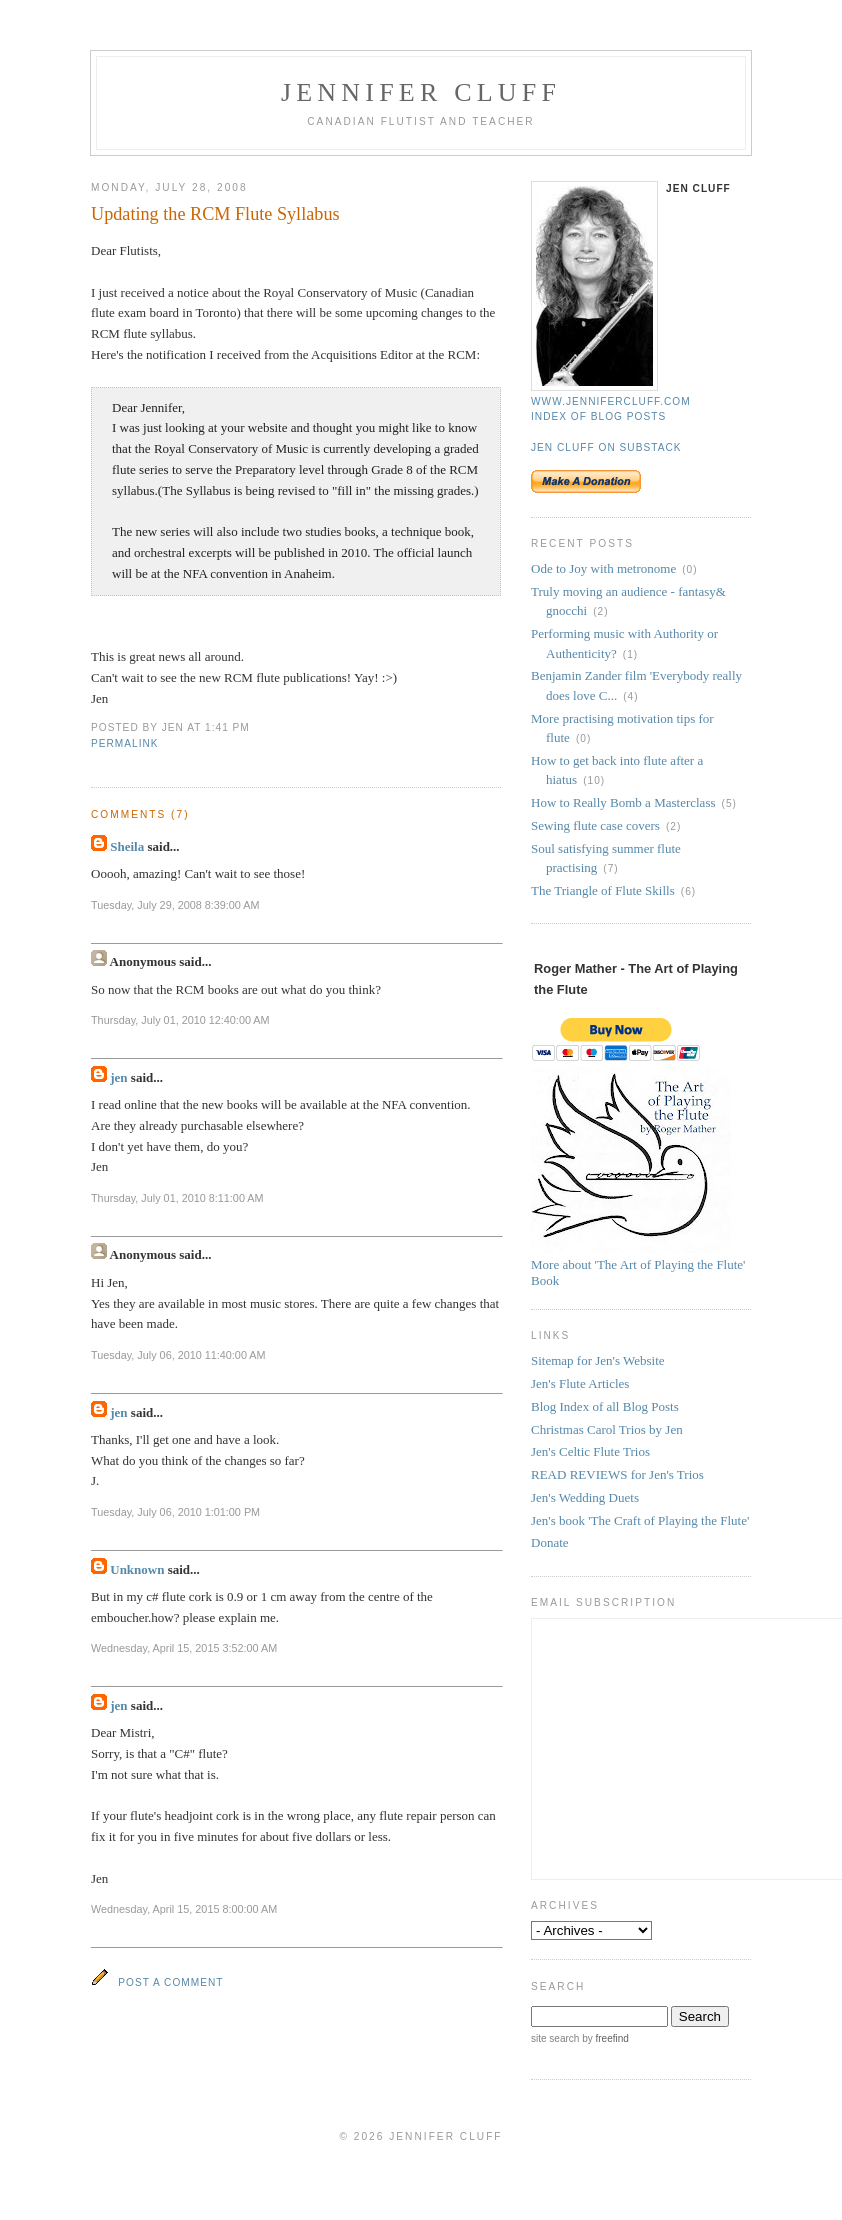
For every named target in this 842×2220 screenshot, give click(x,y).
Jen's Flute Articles (580, 1383)
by (603, 2038)
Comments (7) (140, 814)
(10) (594, 780)
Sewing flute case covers (595, 825)
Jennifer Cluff (421, 92)
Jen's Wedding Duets (585, 1497)
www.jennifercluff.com (611, 401)
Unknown (137, 1569)
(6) (688, 891)
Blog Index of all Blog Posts (605, 1406)
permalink (125, 743)
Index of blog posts (598, 416)
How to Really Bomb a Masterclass (623, 802)
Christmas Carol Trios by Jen (607, 1429)
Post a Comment (170, 1982)
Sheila (127, 846)
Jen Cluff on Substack (606, 447)
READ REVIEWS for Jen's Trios (617, 1474)
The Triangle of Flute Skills (603, 890)
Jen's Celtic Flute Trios (590, 1451)
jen (118, 1077)
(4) (630, 696)
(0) (689, 569)
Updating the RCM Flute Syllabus (215, 214)
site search (555, 2038)
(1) (630, 654)
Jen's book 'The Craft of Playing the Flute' (640, 1520)
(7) (610, 868)
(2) (600, 611)
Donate (550, 1542)
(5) (729, 803)
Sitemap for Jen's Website (598, 1360)
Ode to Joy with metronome (603, 568)
